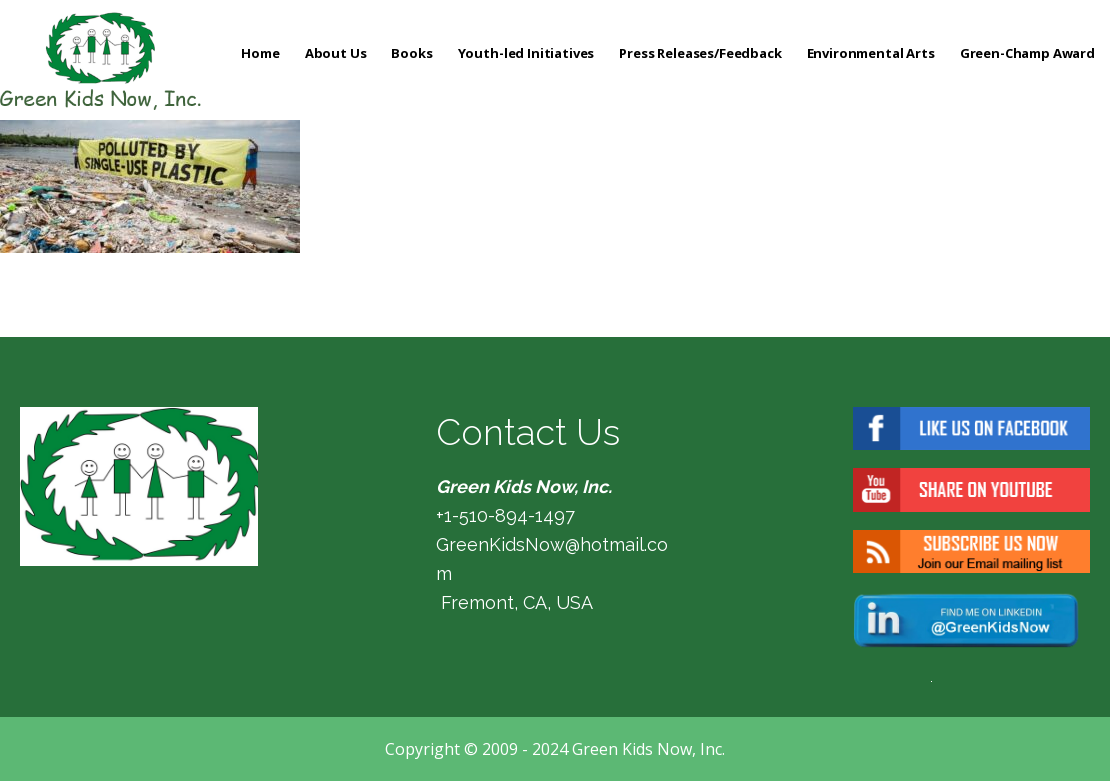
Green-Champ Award (1027, 53)
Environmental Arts (871, 53)
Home (260, 53)
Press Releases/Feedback (700, 53)
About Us (336, 53)
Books (411, 53)
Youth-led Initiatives (526, 53)
